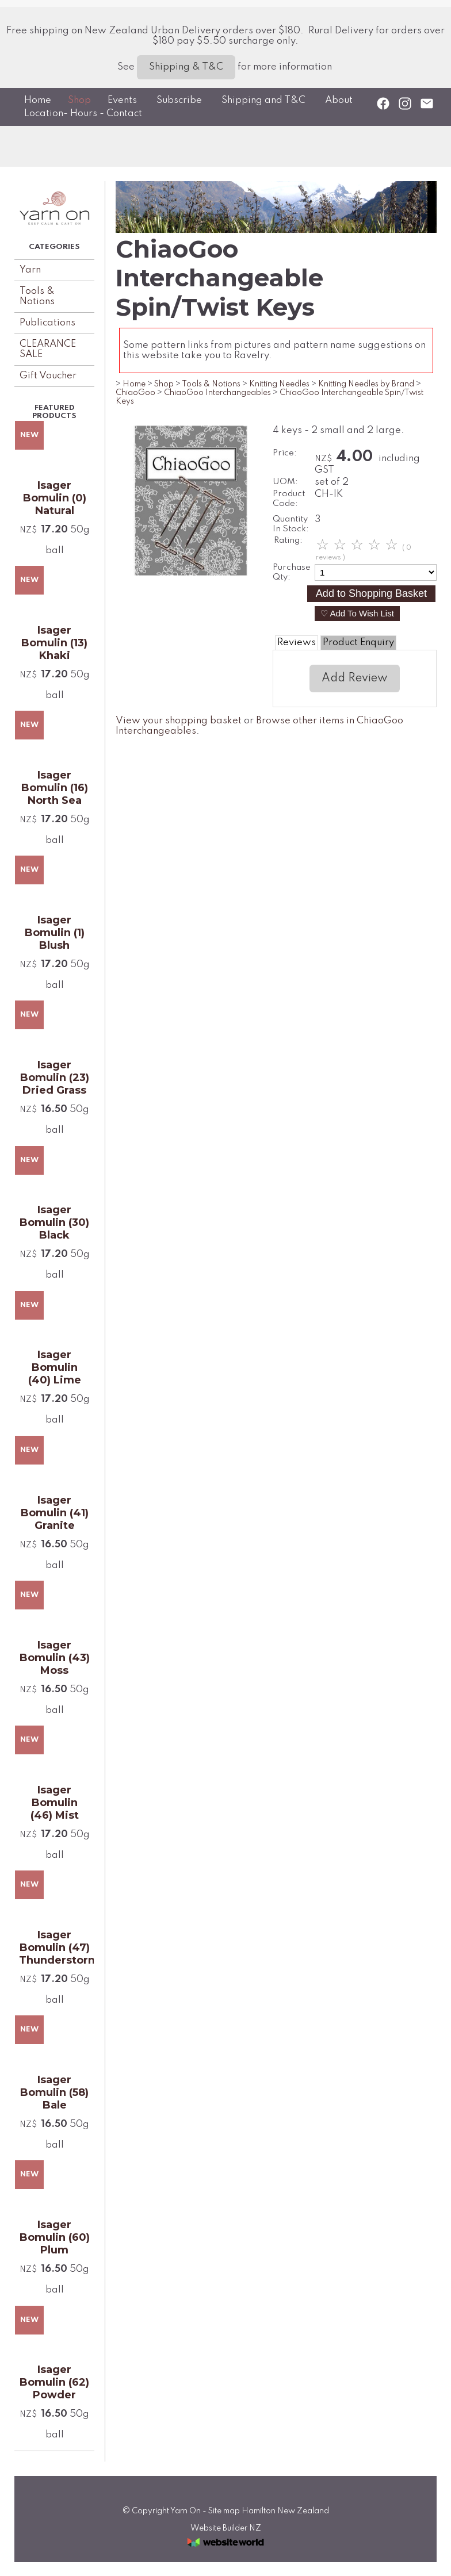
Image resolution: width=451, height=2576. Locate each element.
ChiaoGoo (135, 393)
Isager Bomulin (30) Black (54, 1222)
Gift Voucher (48, 376)
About (339, 100)
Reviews (296, 642)
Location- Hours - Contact (83, 113)
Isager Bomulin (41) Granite (55, 1513)
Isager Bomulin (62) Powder (54, 2382)
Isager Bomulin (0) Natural (54, 498)
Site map (224, 2511)
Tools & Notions (37, 296)
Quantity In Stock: (291, 524)
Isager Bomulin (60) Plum (55, 2237)
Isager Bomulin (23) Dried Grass (54, 1078)
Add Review (355, 678)
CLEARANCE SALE (48, 349)
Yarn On (185, 2511)
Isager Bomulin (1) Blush (55, 933)
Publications (47, 323)
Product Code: (289, 498)
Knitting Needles (279, 384)
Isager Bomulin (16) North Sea (54, 788)
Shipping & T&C (186, 67)
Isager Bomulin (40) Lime (54, 1367)
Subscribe (179, 100)
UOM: (285, 481)
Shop (79, 100)
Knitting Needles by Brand (366, 384)
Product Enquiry (358, 642)
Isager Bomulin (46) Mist (54, 1803)
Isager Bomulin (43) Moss (55, 1658)
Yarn (30, 270)
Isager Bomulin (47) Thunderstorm (54, 1947)
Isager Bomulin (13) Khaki (54, 643)
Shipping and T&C (263, 100)
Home (37, 100)
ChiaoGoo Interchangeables (217, 393)
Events (122, 100)
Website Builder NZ (225, 2528)
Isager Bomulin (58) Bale (54, 2092)
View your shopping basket (179, 721)
